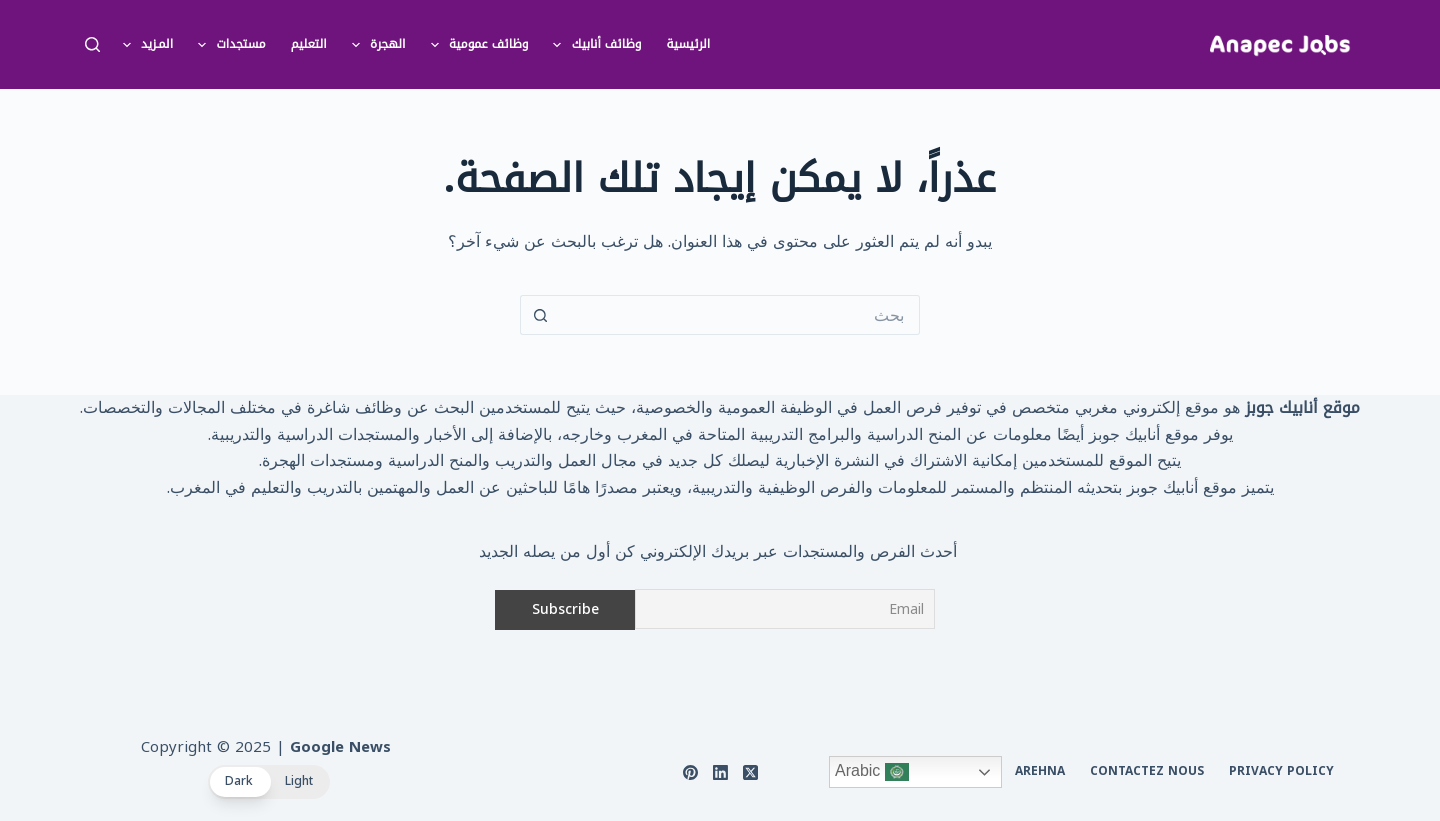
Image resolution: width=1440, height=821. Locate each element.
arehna (1040, 772)
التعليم (309, 44)
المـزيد (144, 45)
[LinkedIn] (720, 772)
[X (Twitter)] (750, 772)
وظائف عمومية (476, 45)
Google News (340, 747)
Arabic (872, 772)
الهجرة (375, 45)
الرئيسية (689, 44)
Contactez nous (1147, 772)
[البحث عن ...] (740, 315)
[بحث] (92, 44)
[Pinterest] (690, 772)
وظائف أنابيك (593, 45)
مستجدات (228, 45)
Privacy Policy (1281, 772)
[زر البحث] (540, 315)
